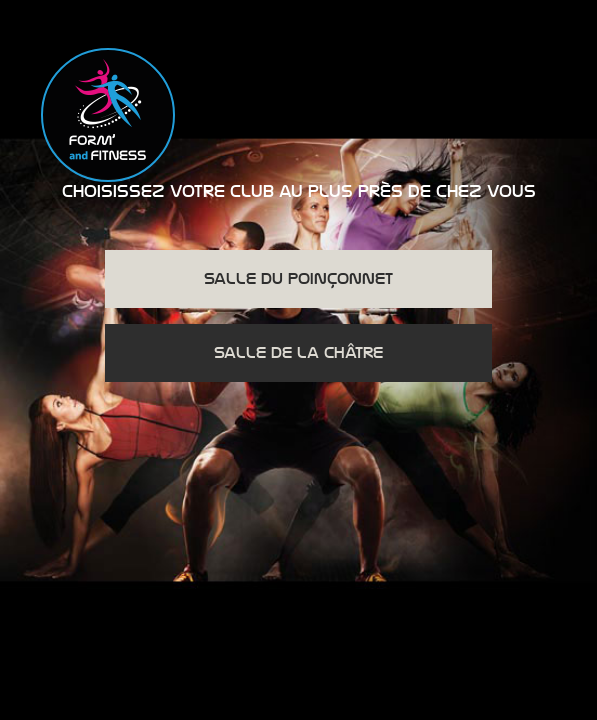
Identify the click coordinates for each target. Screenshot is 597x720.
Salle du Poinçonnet (298, 279)
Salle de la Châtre (298, 353)
